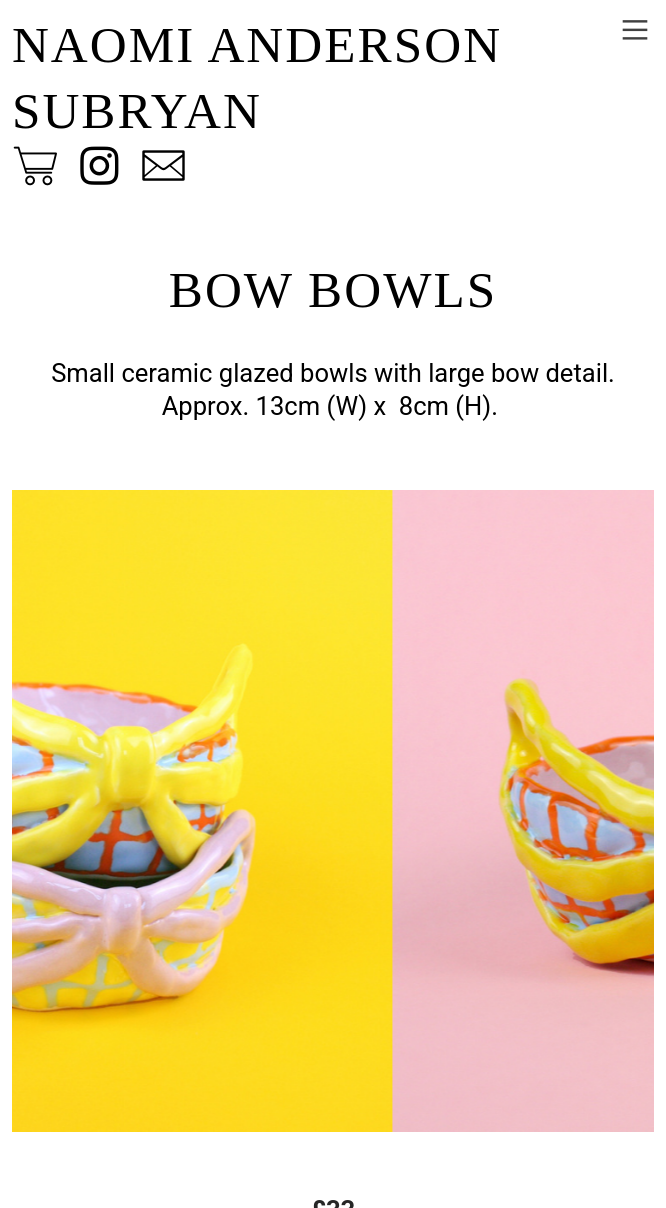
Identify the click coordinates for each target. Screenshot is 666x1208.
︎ (35, 167)
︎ (99, 167)
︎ (163, 167)
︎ (635, 30)
